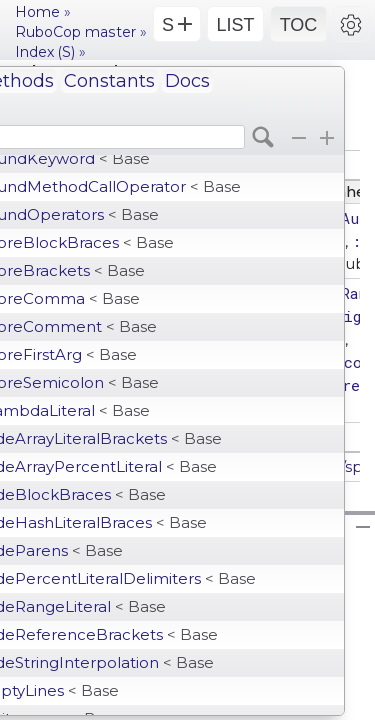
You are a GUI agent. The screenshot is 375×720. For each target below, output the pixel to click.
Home (37, 12)
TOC (299, 25)
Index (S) (45, 52)
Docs (187, 81)
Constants (109, 81)
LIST (235, 25)
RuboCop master (75, 32)
